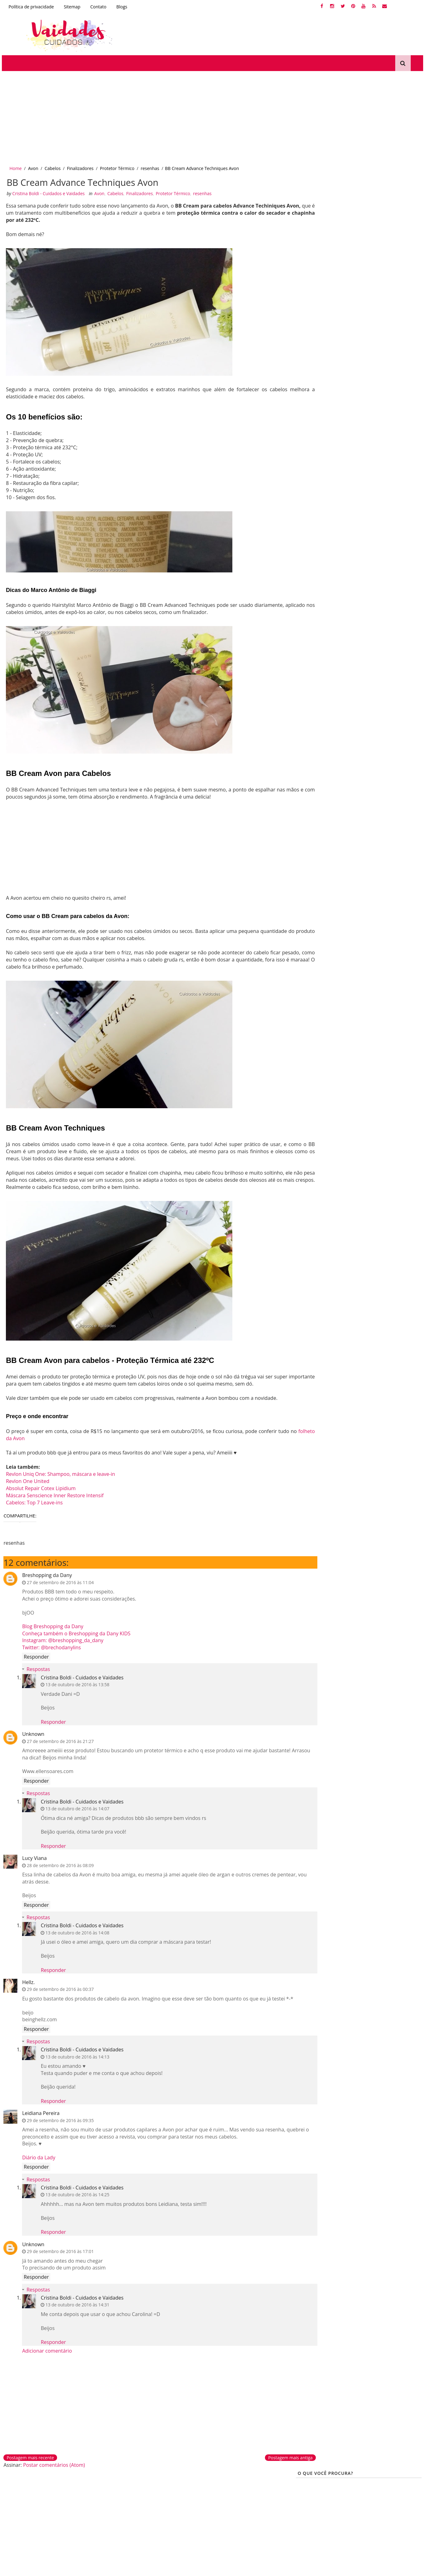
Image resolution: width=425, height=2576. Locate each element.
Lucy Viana (33, 1856)
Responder (34, 1654)
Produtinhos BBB (350, 325)
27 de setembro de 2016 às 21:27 (58, 1739)
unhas (306, 303)
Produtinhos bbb (128, 2521)
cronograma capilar (339, 303)
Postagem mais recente (29, 2463)
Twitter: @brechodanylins (50, 1645)
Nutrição (402, 314)
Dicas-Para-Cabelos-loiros (325, 314)
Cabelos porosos (374, 335)
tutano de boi (385, 379)
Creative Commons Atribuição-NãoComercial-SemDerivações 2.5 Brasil (366, 2516)
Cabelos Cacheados (394, 325)
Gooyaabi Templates (80, 2568)
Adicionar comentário (45, 2355)
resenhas (148, 164)
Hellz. (27, 1980)
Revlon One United (27, 1478)
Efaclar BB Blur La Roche (241, 2510)
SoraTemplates (29, 2568)
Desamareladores (25, 2510)
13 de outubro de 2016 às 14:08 (76, 1931)
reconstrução (372, 314)
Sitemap (70, 7)
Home (14, 164)
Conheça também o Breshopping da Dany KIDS (75, 1631)
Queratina (310, 346)
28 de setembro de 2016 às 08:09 (58, 1863)
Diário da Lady (37, 2162)
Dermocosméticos (130, 2500)
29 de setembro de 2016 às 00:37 (58, 1987)
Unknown (32, 1732)
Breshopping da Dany (45, 1573)
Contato (97, 7)
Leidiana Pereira (39, 2118)
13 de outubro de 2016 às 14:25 (76, 2200)
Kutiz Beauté (312, 325)
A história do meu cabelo (325, 390)
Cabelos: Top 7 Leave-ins (33, 1500)
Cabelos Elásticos (345, 346)
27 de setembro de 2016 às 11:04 (58, 1581)
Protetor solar (229, 2521)
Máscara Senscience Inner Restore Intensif (54, 1493)
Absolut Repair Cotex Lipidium (40, 1485)
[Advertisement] (186, 113)
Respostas (37, 1667)
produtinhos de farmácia (325, 335)
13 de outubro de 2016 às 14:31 (76, 2310)
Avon (32, 164)
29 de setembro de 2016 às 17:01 (58, 2256)
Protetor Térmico (115, 164)
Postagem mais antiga (261, 2463)
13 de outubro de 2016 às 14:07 (76, 1807)
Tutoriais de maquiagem (241, 2500)
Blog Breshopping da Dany (51, 1624)
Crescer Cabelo (315, 357)
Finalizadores (78, 164)
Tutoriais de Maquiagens (324, 368)
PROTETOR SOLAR (356, 357)
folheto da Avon (30, 1435)
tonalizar (308, 379)
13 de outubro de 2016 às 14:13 (76, 2062)
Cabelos (51, 164)
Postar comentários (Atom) (52, 2470)
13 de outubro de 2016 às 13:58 (76, 1683)
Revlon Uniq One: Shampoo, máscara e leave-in (59, 1471)
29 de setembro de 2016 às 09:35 (58, 2125)
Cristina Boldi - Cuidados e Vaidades (80, 1675)
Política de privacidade (29, 7)
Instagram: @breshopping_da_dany (61, 1638)
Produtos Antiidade (344, 379)
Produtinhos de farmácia (137, 2510)
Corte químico (21, 2521)
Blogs (120, 7)
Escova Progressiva (376, 368)
